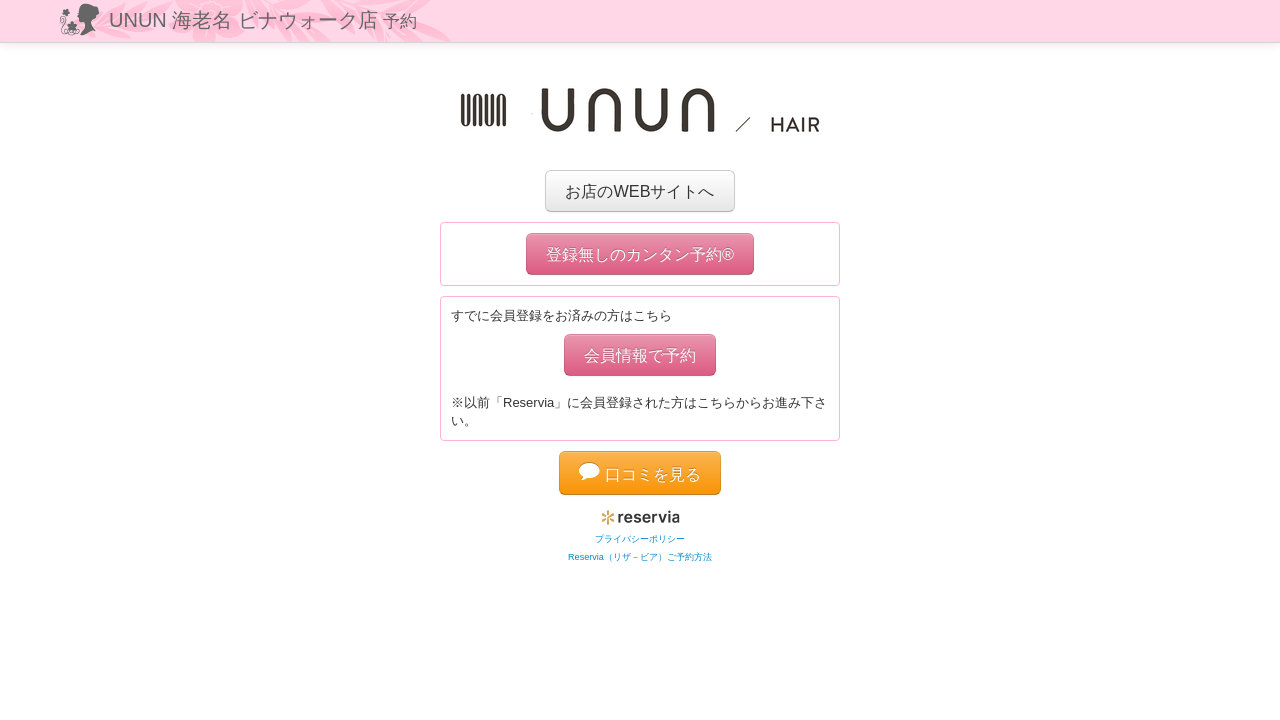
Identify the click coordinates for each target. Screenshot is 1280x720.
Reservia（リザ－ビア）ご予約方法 (640, 557)
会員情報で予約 (640, 355)
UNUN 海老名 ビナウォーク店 (263, 20)
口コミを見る (640, 474)
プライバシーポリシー (640, 539)
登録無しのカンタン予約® (640, 254)
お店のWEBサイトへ (639, 191)
